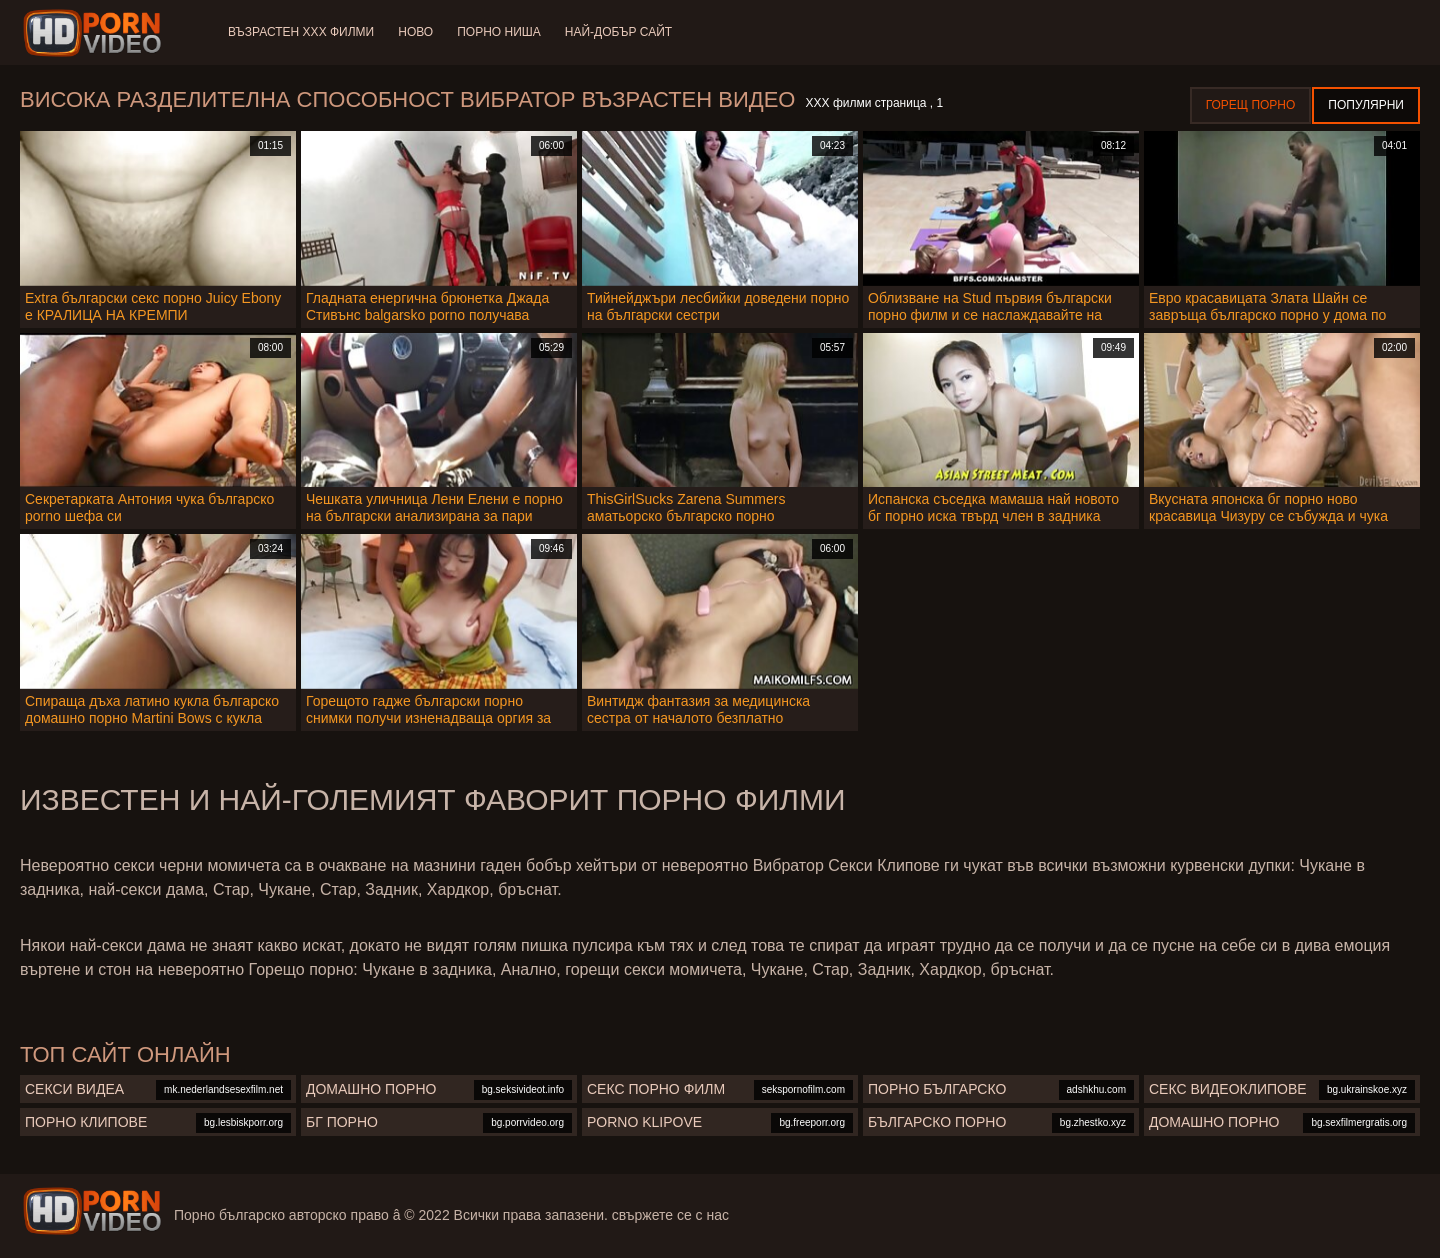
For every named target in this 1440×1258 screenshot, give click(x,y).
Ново (415, 32)
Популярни (1366, 105)
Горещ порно (1251, 105)
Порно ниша (499, 32)
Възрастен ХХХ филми (301, 32)
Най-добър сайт (618, 32)
